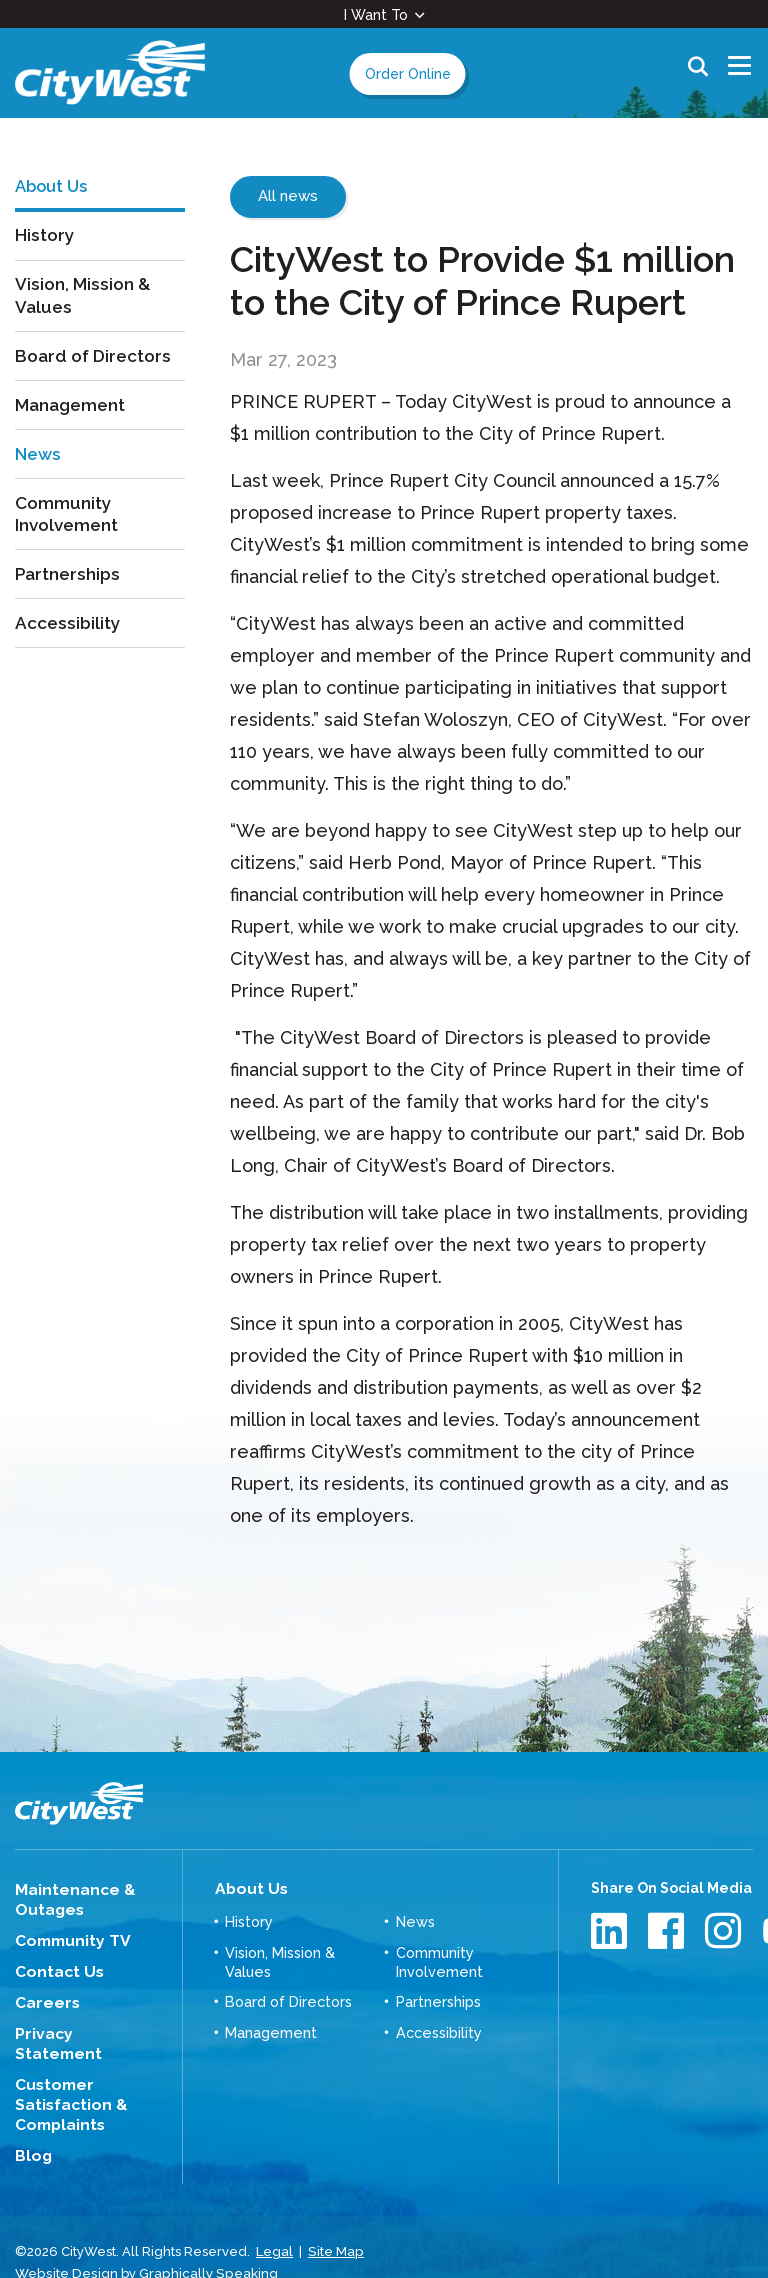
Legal (274, 2217)
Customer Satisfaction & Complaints (65, 2074)
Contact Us (54, 1967)
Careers (44, 1997)
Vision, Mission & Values (84, 310)
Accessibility (69, 635)
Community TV (67, 1938)
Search (698, 73)
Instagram (725, 1930)
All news (288, 196)
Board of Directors (96, 370)
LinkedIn (611, 1930)
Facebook (668, 1930)
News (39, 466)
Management (73, 418)
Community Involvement (69, 527)
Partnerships (69, 587)
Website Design (64, 2237)
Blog (32, 2123)
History (45, 249)
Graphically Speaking (203, 2237)
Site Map (335, 2217)
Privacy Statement (82, 2027)
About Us (246, 1888)
